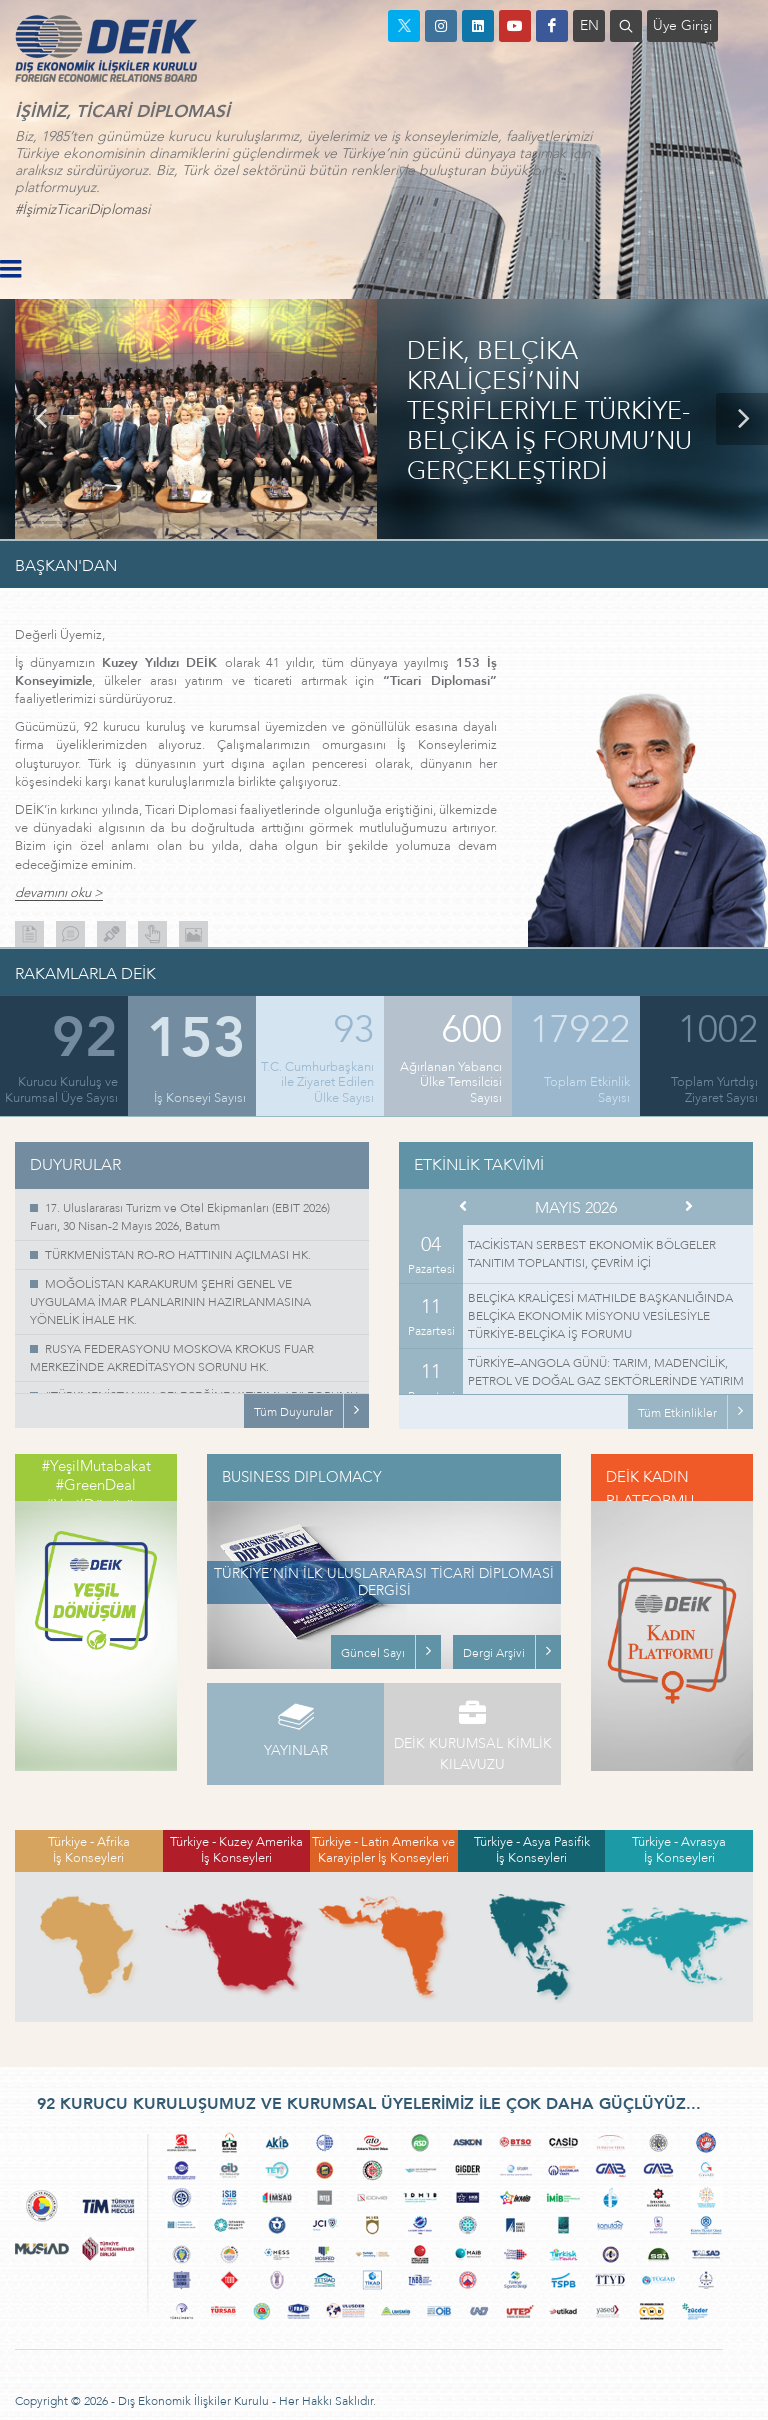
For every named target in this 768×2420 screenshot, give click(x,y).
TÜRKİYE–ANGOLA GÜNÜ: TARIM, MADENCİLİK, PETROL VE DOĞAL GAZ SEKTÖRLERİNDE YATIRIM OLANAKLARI (606, 1381)
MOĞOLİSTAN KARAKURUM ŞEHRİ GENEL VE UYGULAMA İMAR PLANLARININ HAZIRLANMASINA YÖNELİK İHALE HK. (170, 1302)
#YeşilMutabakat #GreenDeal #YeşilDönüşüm (96, 1485)
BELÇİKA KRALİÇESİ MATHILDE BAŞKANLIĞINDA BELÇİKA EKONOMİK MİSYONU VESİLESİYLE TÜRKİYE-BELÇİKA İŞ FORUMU (600, 1316)
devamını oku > (59, 893)
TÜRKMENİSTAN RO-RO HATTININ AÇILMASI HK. (178, 1255)
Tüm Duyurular (293, 1412)
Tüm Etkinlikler (677, 1413)
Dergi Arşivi (494, 1653)
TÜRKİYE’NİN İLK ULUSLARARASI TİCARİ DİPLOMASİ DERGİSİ (384, 1582)
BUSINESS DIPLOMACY (302, 1477)
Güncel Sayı (373, 1653)
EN (589, 25)
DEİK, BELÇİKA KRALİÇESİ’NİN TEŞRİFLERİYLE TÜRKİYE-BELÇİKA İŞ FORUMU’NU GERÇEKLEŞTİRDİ (549, 412)
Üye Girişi (682, 25)
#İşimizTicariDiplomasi (82, 209)
